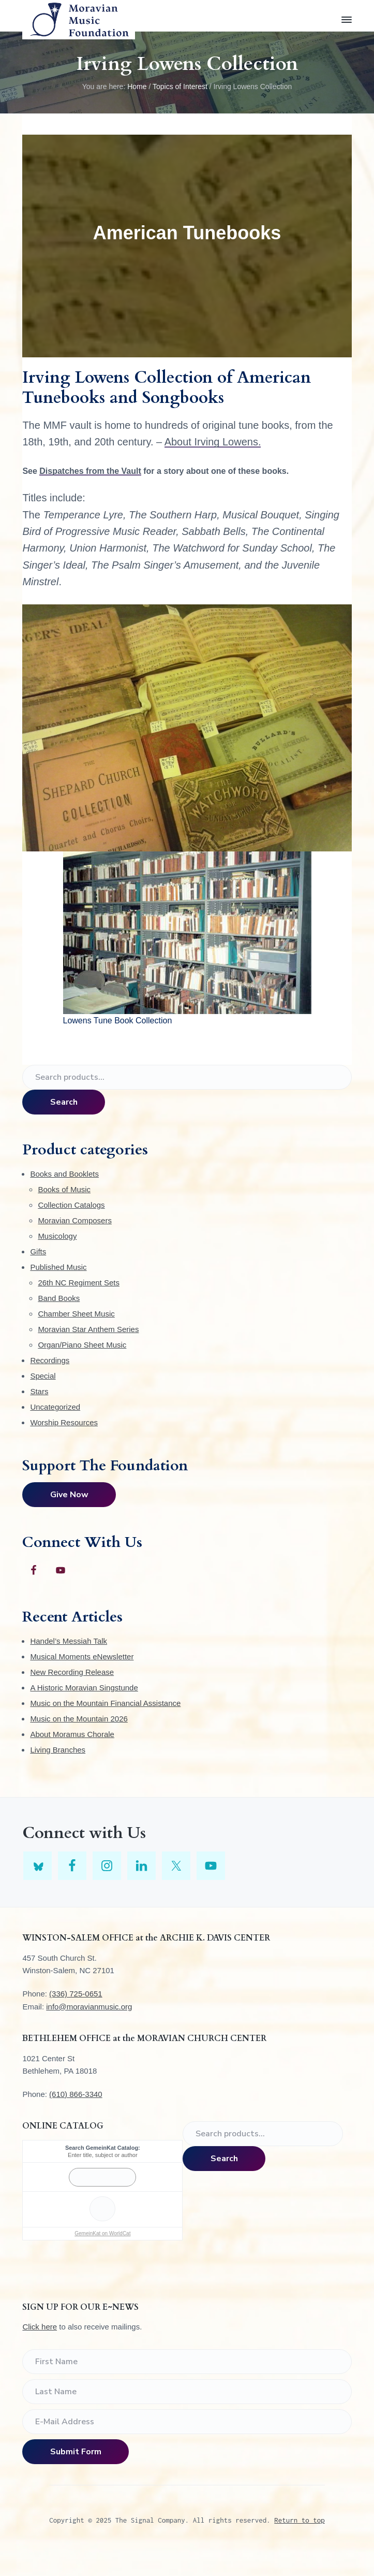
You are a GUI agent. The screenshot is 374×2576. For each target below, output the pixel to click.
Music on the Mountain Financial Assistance (105, 1703)
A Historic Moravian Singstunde (84, 1687)
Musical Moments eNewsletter (81, 1656)
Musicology (57, 1236)
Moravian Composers (75, 1220)
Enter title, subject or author (103, 2155)
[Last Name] (186, 2391)
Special (42, 1375)
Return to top (299, 2520)
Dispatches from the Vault (90, 471)
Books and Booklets (64, 1173)
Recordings (49, 1360)
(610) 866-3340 (75, 2094)
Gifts (38, 1251)
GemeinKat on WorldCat (102, 2233)
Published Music (58, 1267)
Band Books (59, 1298)
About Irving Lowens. (212, 441)
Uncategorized (55, 1406)
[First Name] (186, 2361)
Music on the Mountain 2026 (78, 1718)
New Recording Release (72, 1672)
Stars (39, 1391)
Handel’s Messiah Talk (68, 1641)
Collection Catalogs (71, 1204)
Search (64, 1102)
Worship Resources (64, 1422)
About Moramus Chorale (72, 1734)
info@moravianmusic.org (89, 2006)
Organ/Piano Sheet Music (82, 1344)
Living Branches (57, 1749)
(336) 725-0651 (75, 1993)
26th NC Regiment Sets (78, 1282)
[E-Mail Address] (186, 2421)
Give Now (69, 1494)
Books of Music (64, 1189)
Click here (39, 2326)
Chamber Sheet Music (76, 1313)
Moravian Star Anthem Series (88, 1329)
